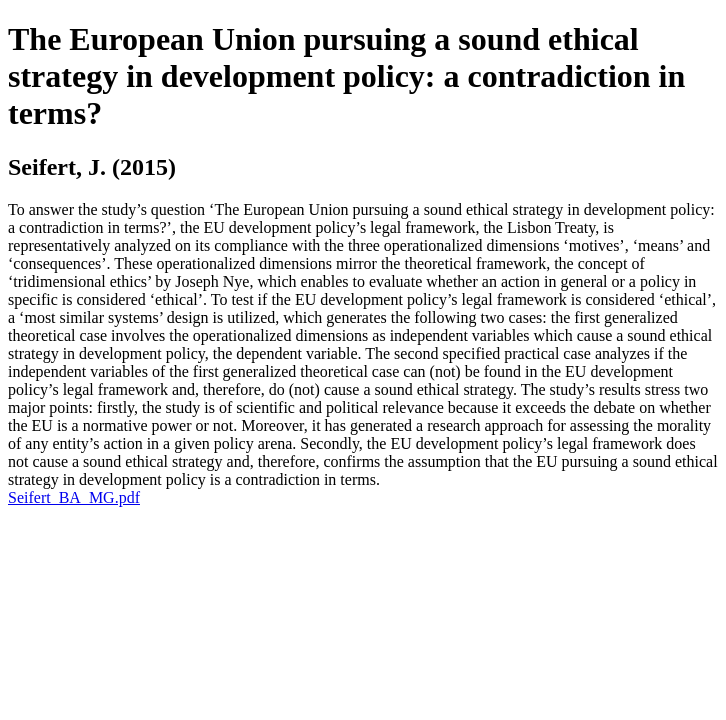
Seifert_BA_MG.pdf (74, 497)
